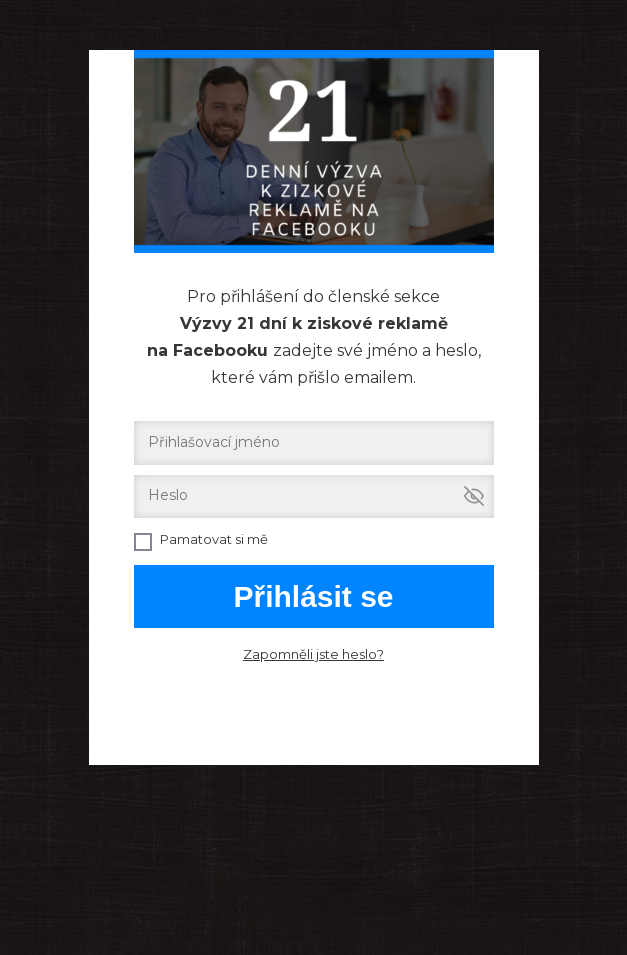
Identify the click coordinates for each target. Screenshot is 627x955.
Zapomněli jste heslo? (313, 654)
